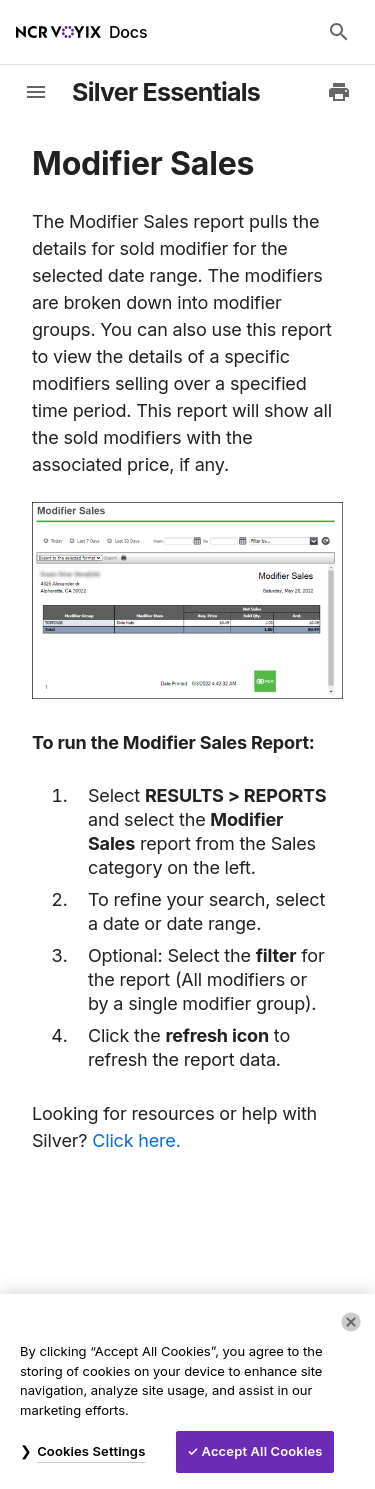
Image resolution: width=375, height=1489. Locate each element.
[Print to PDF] (339, 92)
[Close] (351, 1322)
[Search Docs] (339, 32)
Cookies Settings (91, 1451)
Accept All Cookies (262, 1451)
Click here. (136, 1140)
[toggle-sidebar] (36, 92)
